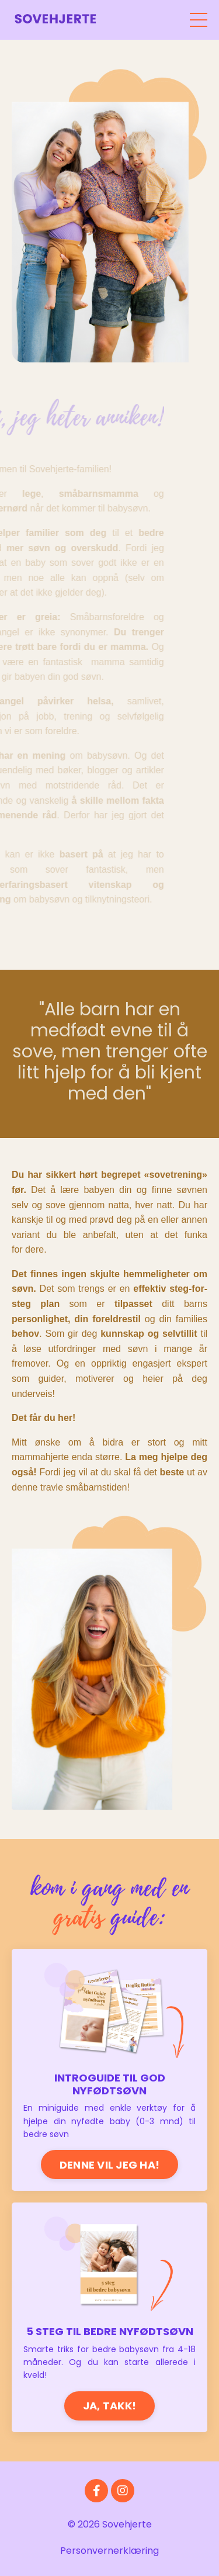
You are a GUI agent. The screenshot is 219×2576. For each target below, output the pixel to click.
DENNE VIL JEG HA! (109, 2164)
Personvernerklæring (109, 2550)
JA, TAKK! (109, 2405)
